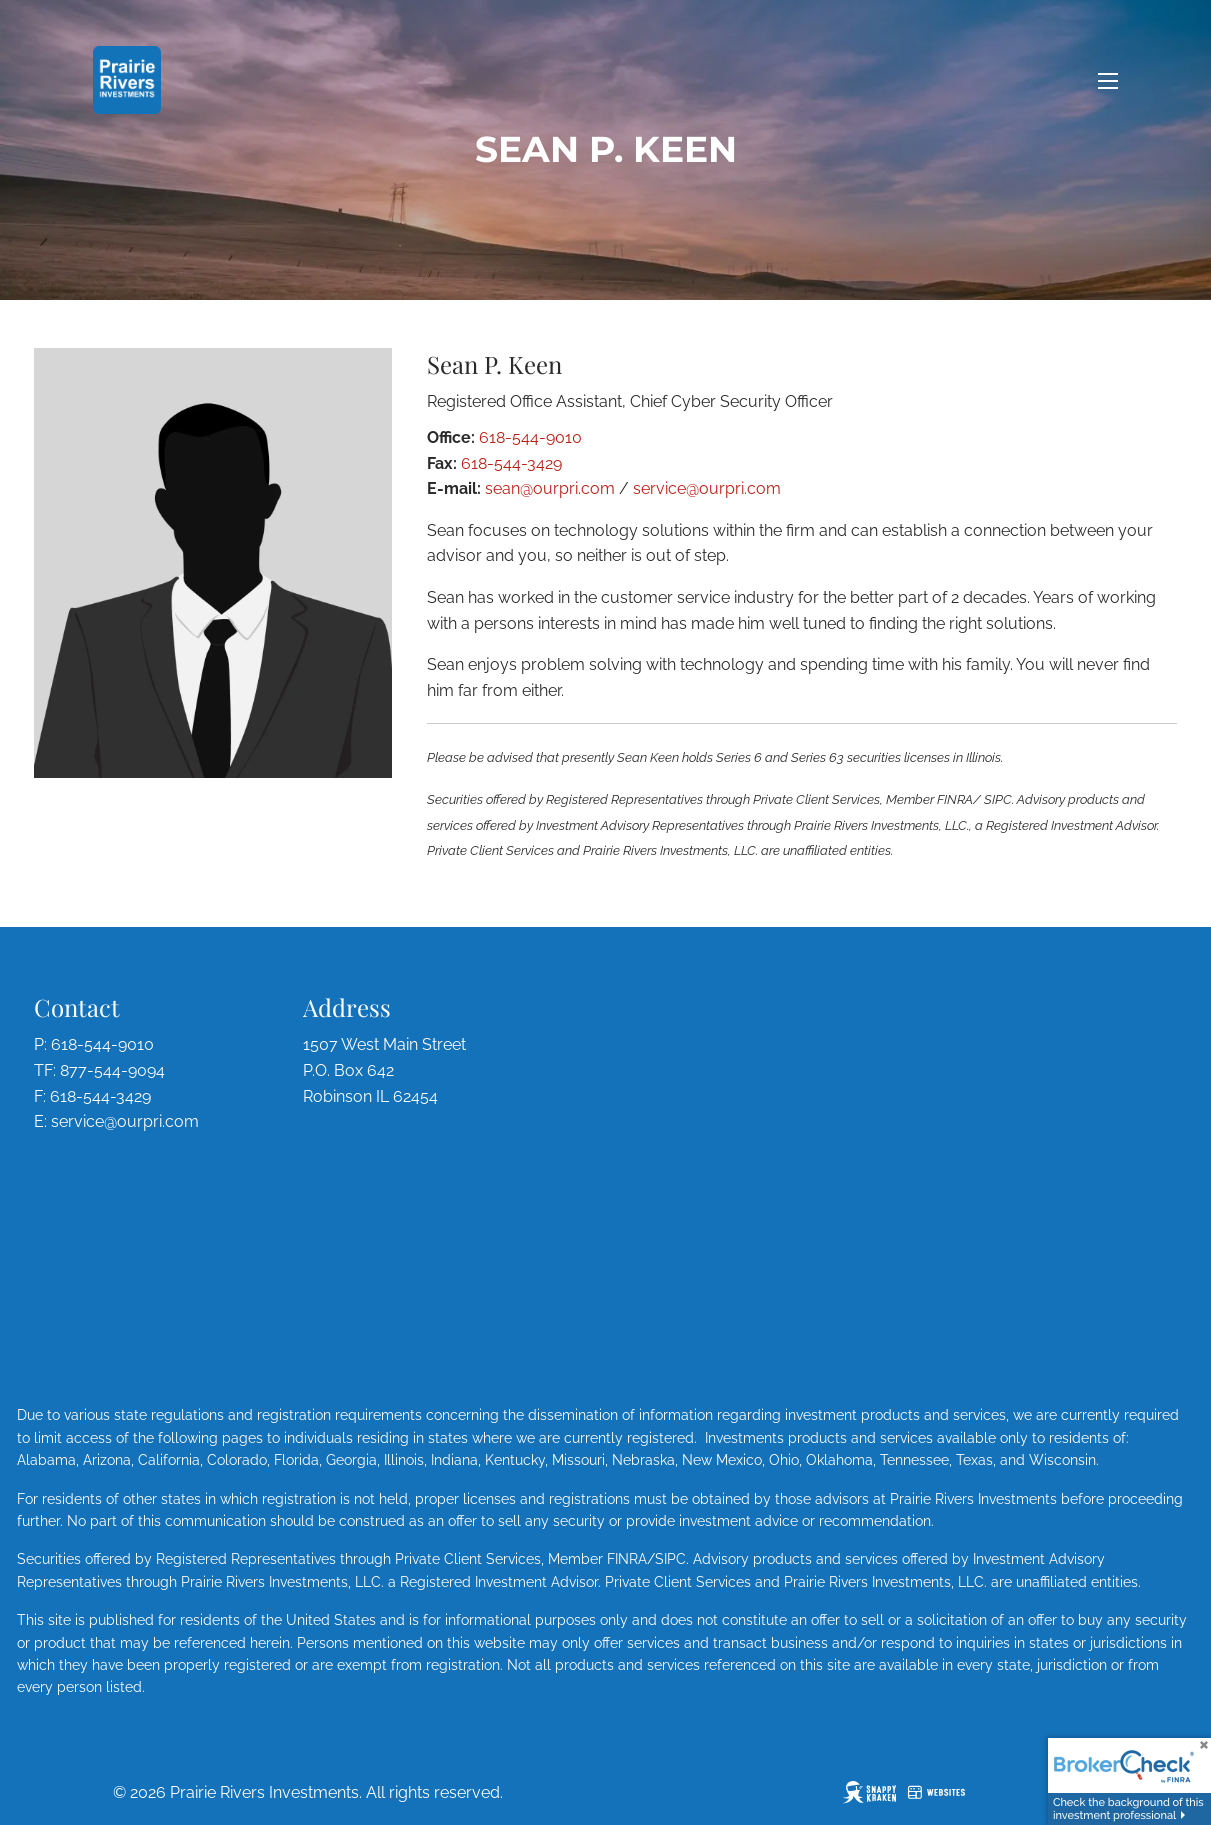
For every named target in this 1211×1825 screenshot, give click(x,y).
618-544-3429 (511, 463)
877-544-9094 (112, 1070)
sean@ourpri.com (550, 488)
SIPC (670, 1559)
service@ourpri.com (707, 488)
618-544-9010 (530, 437)
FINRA (627, 1559)
